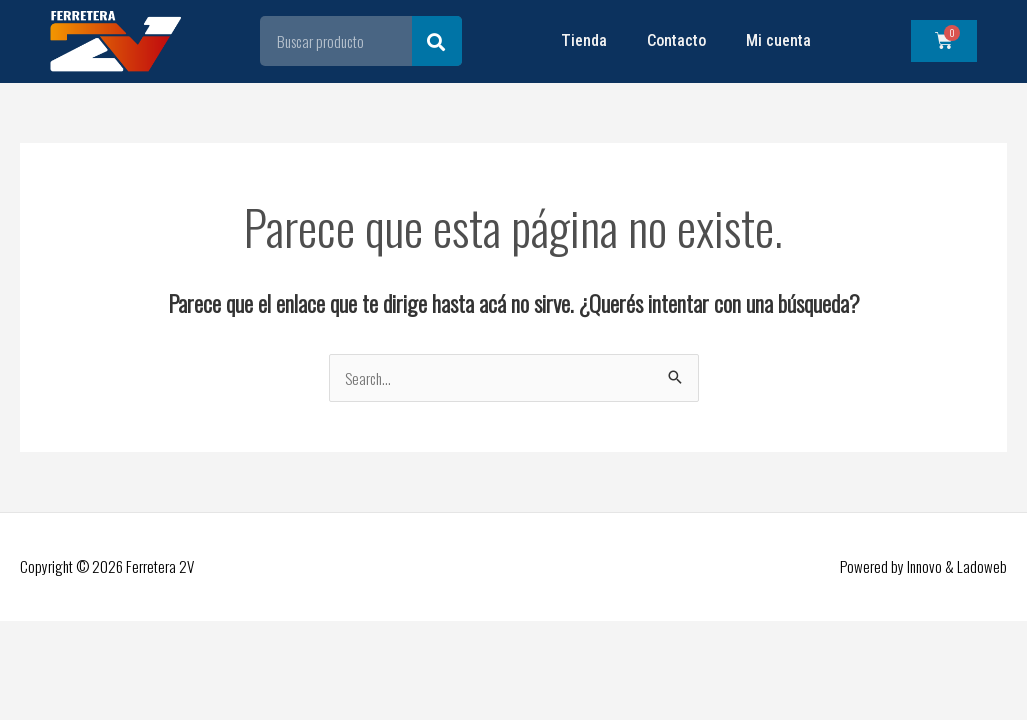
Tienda (584, 40)
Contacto (676, 40)
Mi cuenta (778, 40)
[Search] (437, 41)
